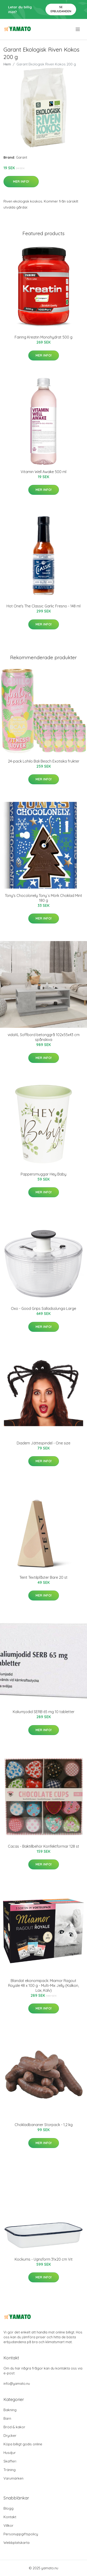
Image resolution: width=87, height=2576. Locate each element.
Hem (7, 64)
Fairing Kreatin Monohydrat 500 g (43, 337)
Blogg (8, 2508)
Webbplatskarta (16, 2542)
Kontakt (9, 2517)
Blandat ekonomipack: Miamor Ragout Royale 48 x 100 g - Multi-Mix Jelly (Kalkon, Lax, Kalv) (43, 1985)
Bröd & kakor (14, 2427)
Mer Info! (21, 181)
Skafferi (9, 2461)
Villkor (8, 2525)
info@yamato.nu (16, 2383)
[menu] (78, 29)
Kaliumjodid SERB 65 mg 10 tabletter (43, 1711)
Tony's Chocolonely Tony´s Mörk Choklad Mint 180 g (43, 898)
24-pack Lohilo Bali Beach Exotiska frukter (43, 761)
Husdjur (9, 2452)
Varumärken (13, 2478)
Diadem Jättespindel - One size (43, 1443)
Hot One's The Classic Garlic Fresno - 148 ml (43, 606)
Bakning (9, 2410)
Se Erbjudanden (61, 9)
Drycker (9, 2435)
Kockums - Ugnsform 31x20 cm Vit (44, 2259)
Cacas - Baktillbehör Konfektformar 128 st (43, 1846)
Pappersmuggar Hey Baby (43, 1174)
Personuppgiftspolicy (20, 2534)
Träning (9, 2470)
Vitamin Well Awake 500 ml (43, 471)
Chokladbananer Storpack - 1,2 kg (44, 2124)
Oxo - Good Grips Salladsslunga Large (43, 1308)
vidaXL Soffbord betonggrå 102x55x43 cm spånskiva (44, 1037)
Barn (7, 2418)
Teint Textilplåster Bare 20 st (43, 1577)
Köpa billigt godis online (22, 2444)
